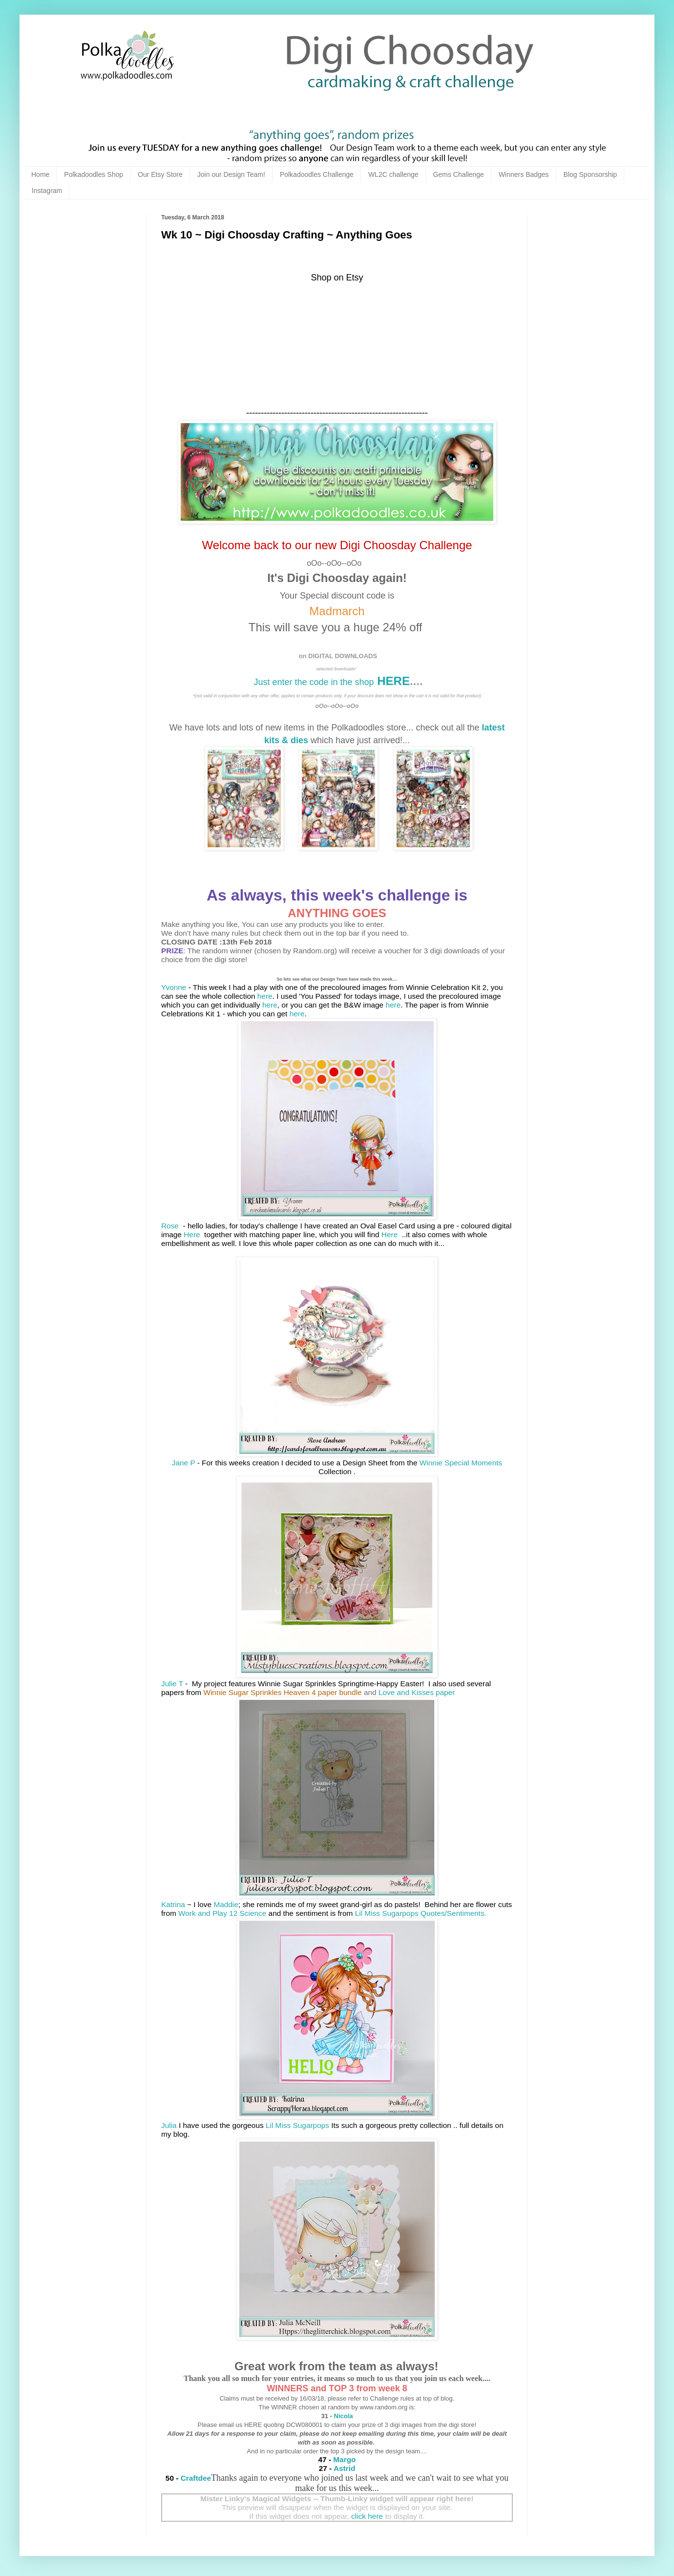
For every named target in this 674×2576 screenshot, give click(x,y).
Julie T (172, 1683)
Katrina (173, 1904)
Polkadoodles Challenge (317, 174)
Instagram (47, 190)
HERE (392, 680)
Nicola (342, 2416)
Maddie (225, 1904)
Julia (169, 2125)
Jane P (183, 1463)
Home (40, 174)
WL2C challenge (393, 174)
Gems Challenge (458, 174)
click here (367, 2516)
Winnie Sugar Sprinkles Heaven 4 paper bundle (282, 1692)
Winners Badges (524, 174)
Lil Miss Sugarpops (297, 2125)
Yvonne (173, 987)
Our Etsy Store (160, 174)
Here (193, 1234)
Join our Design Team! (231, 174)
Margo (344, 2459)
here (265, 996)
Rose (171, 1226)
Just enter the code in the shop (313, 682)
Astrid (344, 2468)
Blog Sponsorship (590, 174)
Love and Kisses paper (417, 1692)
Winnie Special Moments (461, 1463)
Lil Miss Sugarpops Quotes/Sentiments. (420, 1913)
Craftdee (196, 2478)
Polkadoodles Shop (93, 174)
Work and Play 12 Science (222, 1913)
